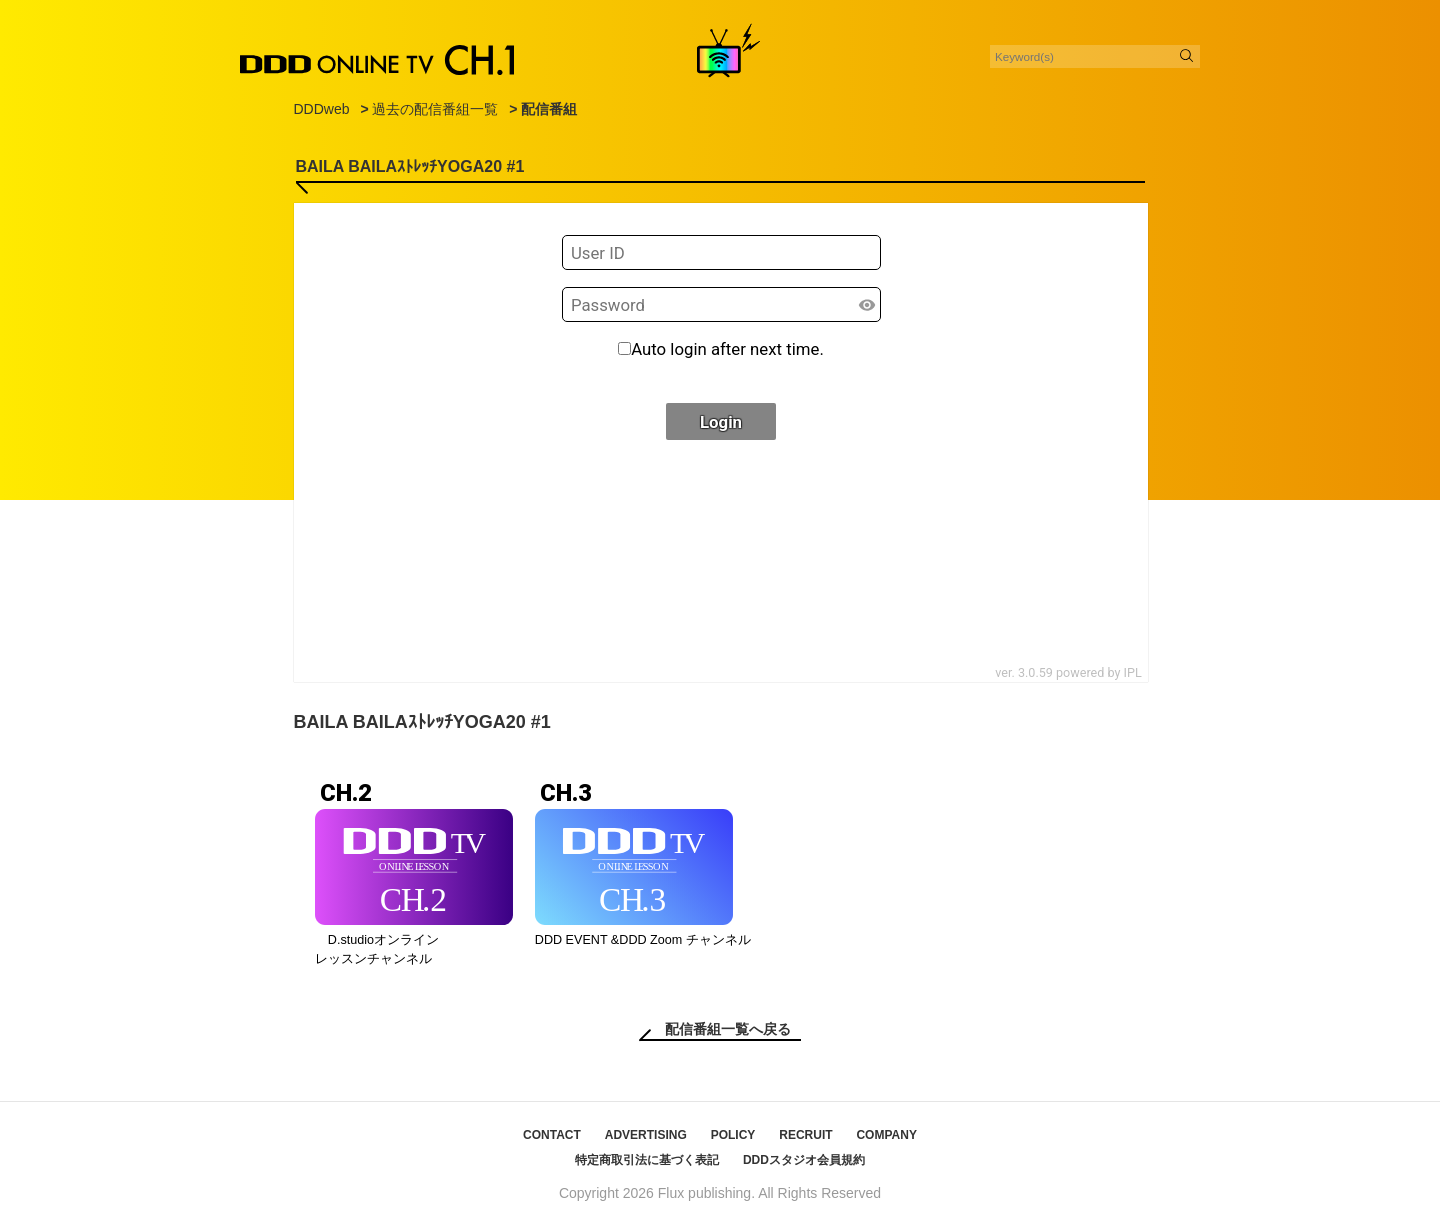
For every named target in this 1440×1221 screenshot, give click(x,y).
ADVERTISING (646, 1135)
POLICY (733, 1135)
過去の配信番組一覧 (435, 109)
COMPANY (886, 1135)
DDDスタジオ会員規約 (804, 1160)
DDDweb (322, 109)
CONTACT (552, 1135)
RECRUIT (805, 1135)
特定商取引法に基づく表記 (647, 1160)
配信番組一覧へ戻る (728, 1029)
